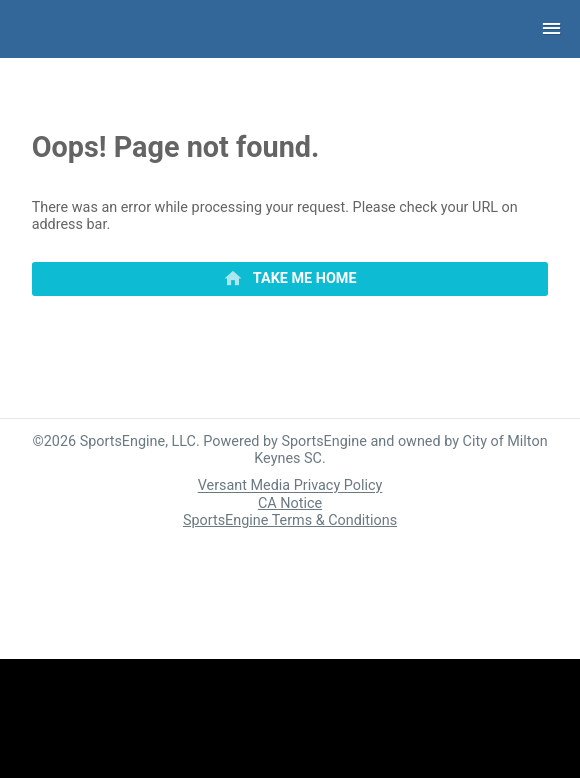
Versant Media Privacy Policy (290, 486)
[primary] (290, 279)
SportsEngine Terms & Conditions (290, 520)
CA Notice (290, 503)
